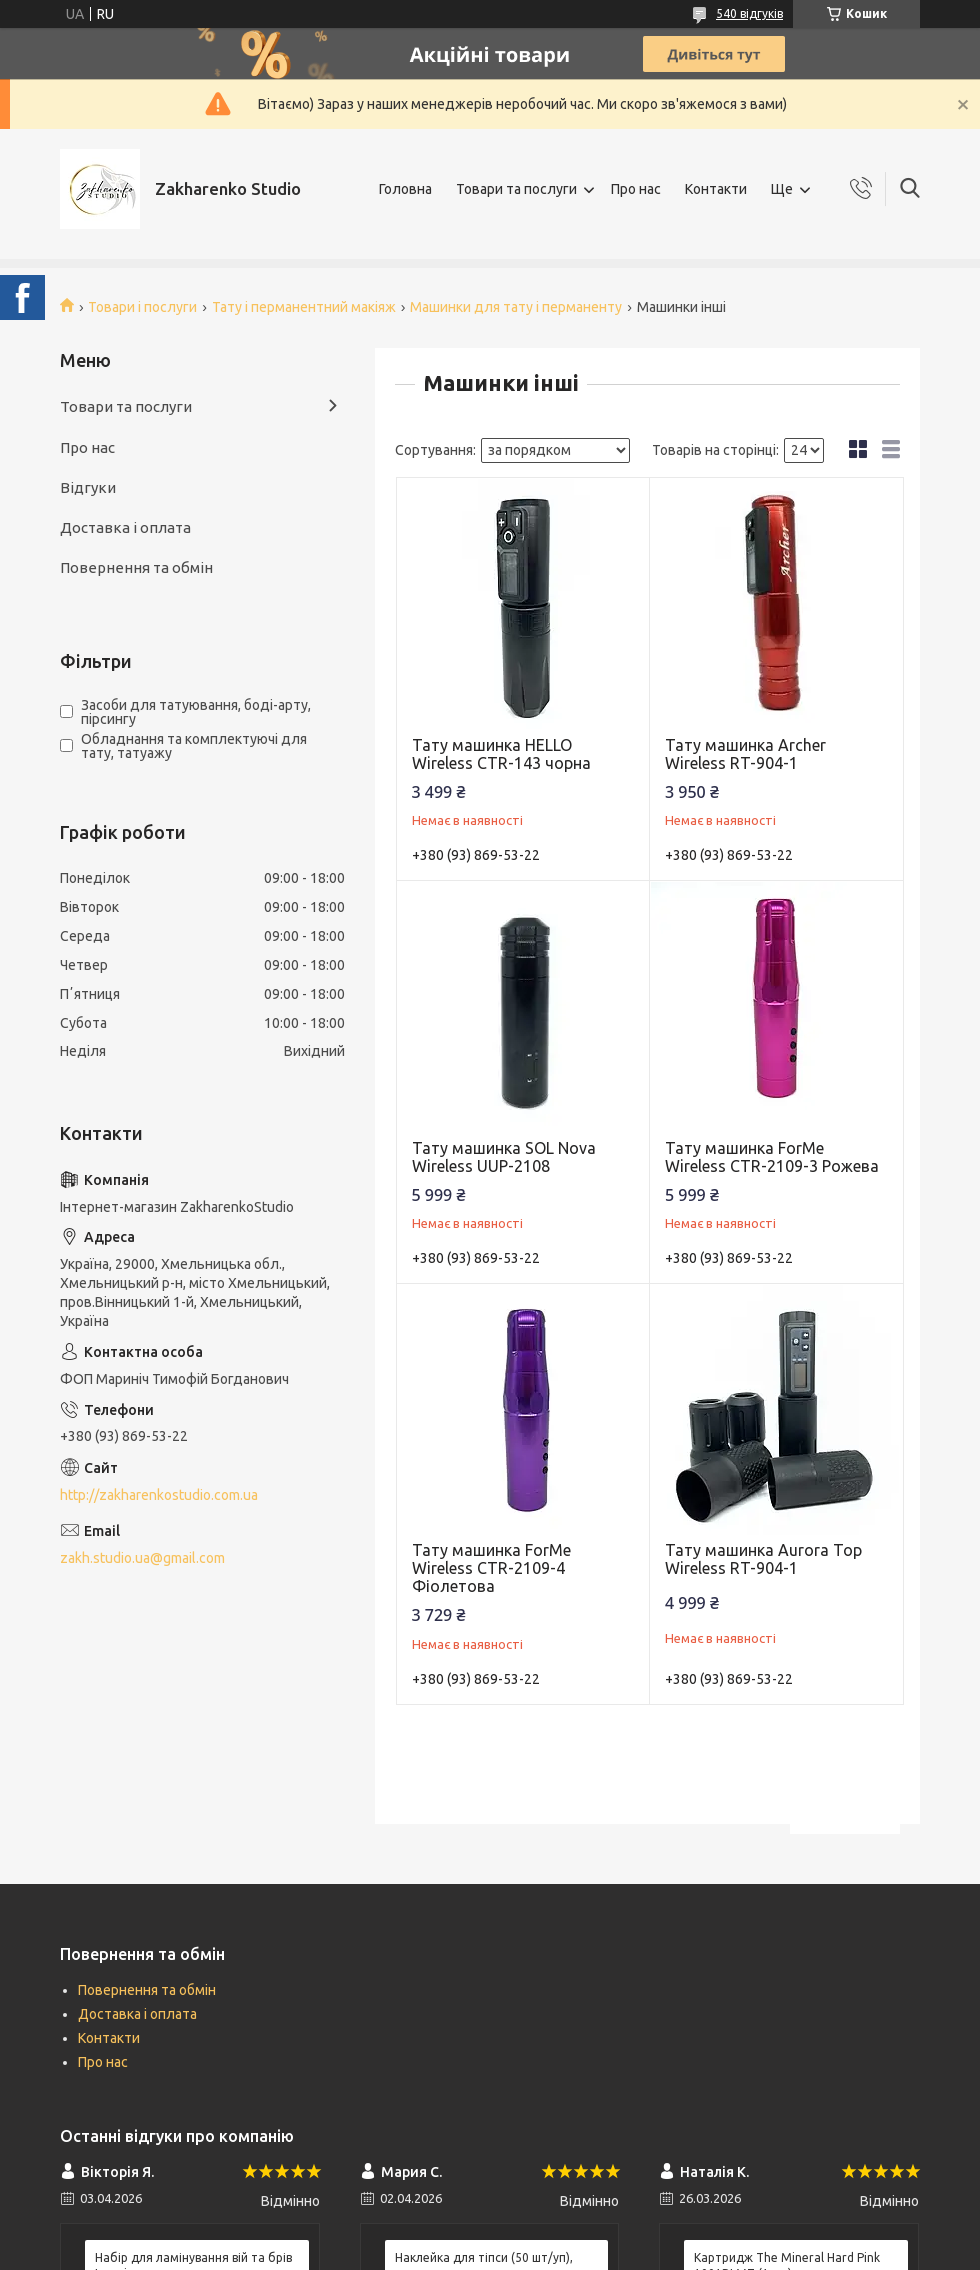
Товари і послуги (142, 307)
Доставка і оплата (125, 527)
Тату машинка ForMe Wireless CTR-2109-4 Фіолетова (491, 1568)
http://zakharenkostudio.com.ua (159, 1495)
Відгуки (88, 487)
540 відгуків (749, 13)
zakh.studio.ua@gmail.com (142, 1558)
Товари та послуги (516, 189)
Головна (405, 189)
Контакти (716, 189)
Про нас (636, 189)
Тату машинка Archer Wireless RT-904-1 (745, 754)
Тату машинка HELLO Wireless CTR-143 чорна (501, 754)
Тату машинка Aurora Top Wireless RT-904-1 (763, 1559)
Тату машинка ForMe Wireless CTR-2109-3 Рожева (772, 1157)
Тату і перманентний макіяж (304, 307)
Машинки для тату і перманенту (516, 307)
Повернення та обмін (136, 567)
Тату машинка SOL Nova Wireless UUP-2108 (504, 1157)
